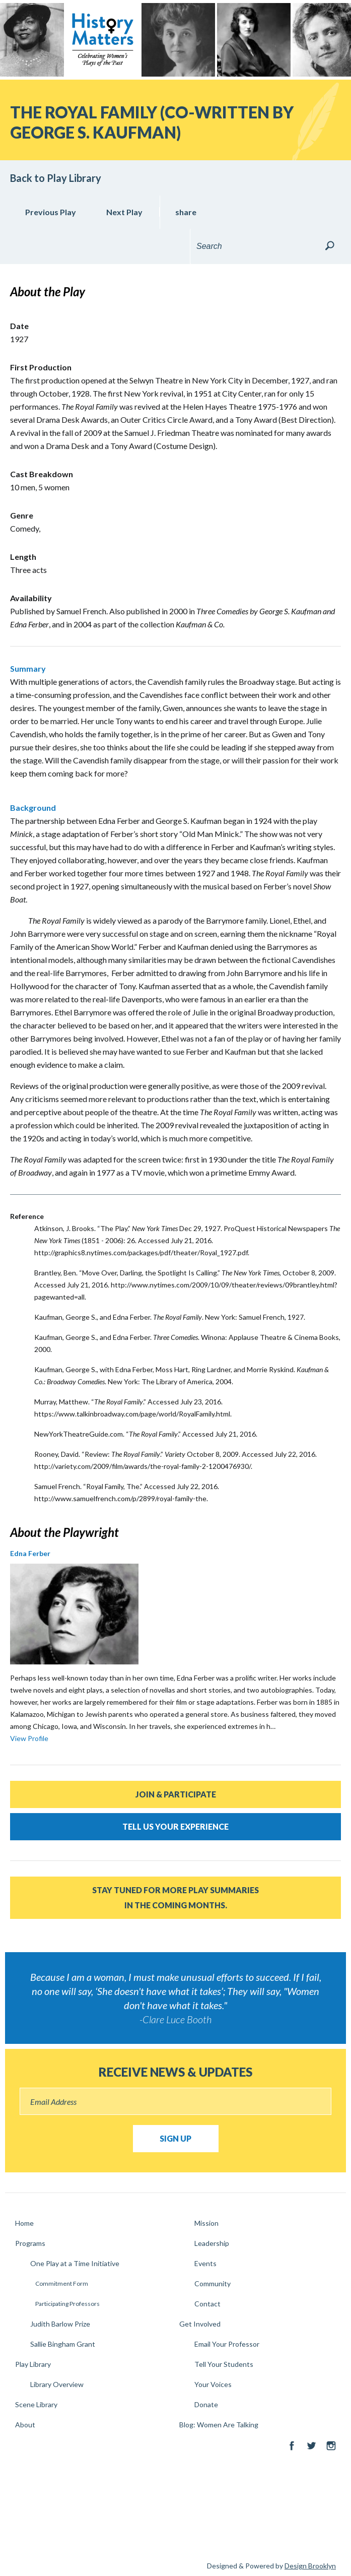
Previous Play (50, 212)
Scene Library (36, 2404)
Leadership (211, 2243)
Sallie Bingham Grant (62, 2344)
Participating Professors (67, 2303)
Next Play (124, 212)
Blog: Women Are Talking (218, 2424)
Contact (207, 2303)
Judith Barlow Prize (60, 2324)
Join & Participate (175, 1794)
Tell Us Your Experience (175, 1826)
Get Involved (200, 2324)
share (185, 212)
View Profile (29, 1738)
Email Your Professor (226, 2344)
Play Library (33, 2364)
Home (24, 2223)
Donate (206, 2404)
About (25, 2424)
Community (212, 2283)
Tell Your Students (223, 2364)
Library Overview (57, 2384)
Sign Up (175, 2138)
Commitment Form (61, 2283)
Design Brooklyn (310, 2565)
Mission (206, 2223)
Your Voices (213, 2384)
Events (205, 2263)
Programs (30, 2243)
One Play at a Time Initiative (74, 2263)
